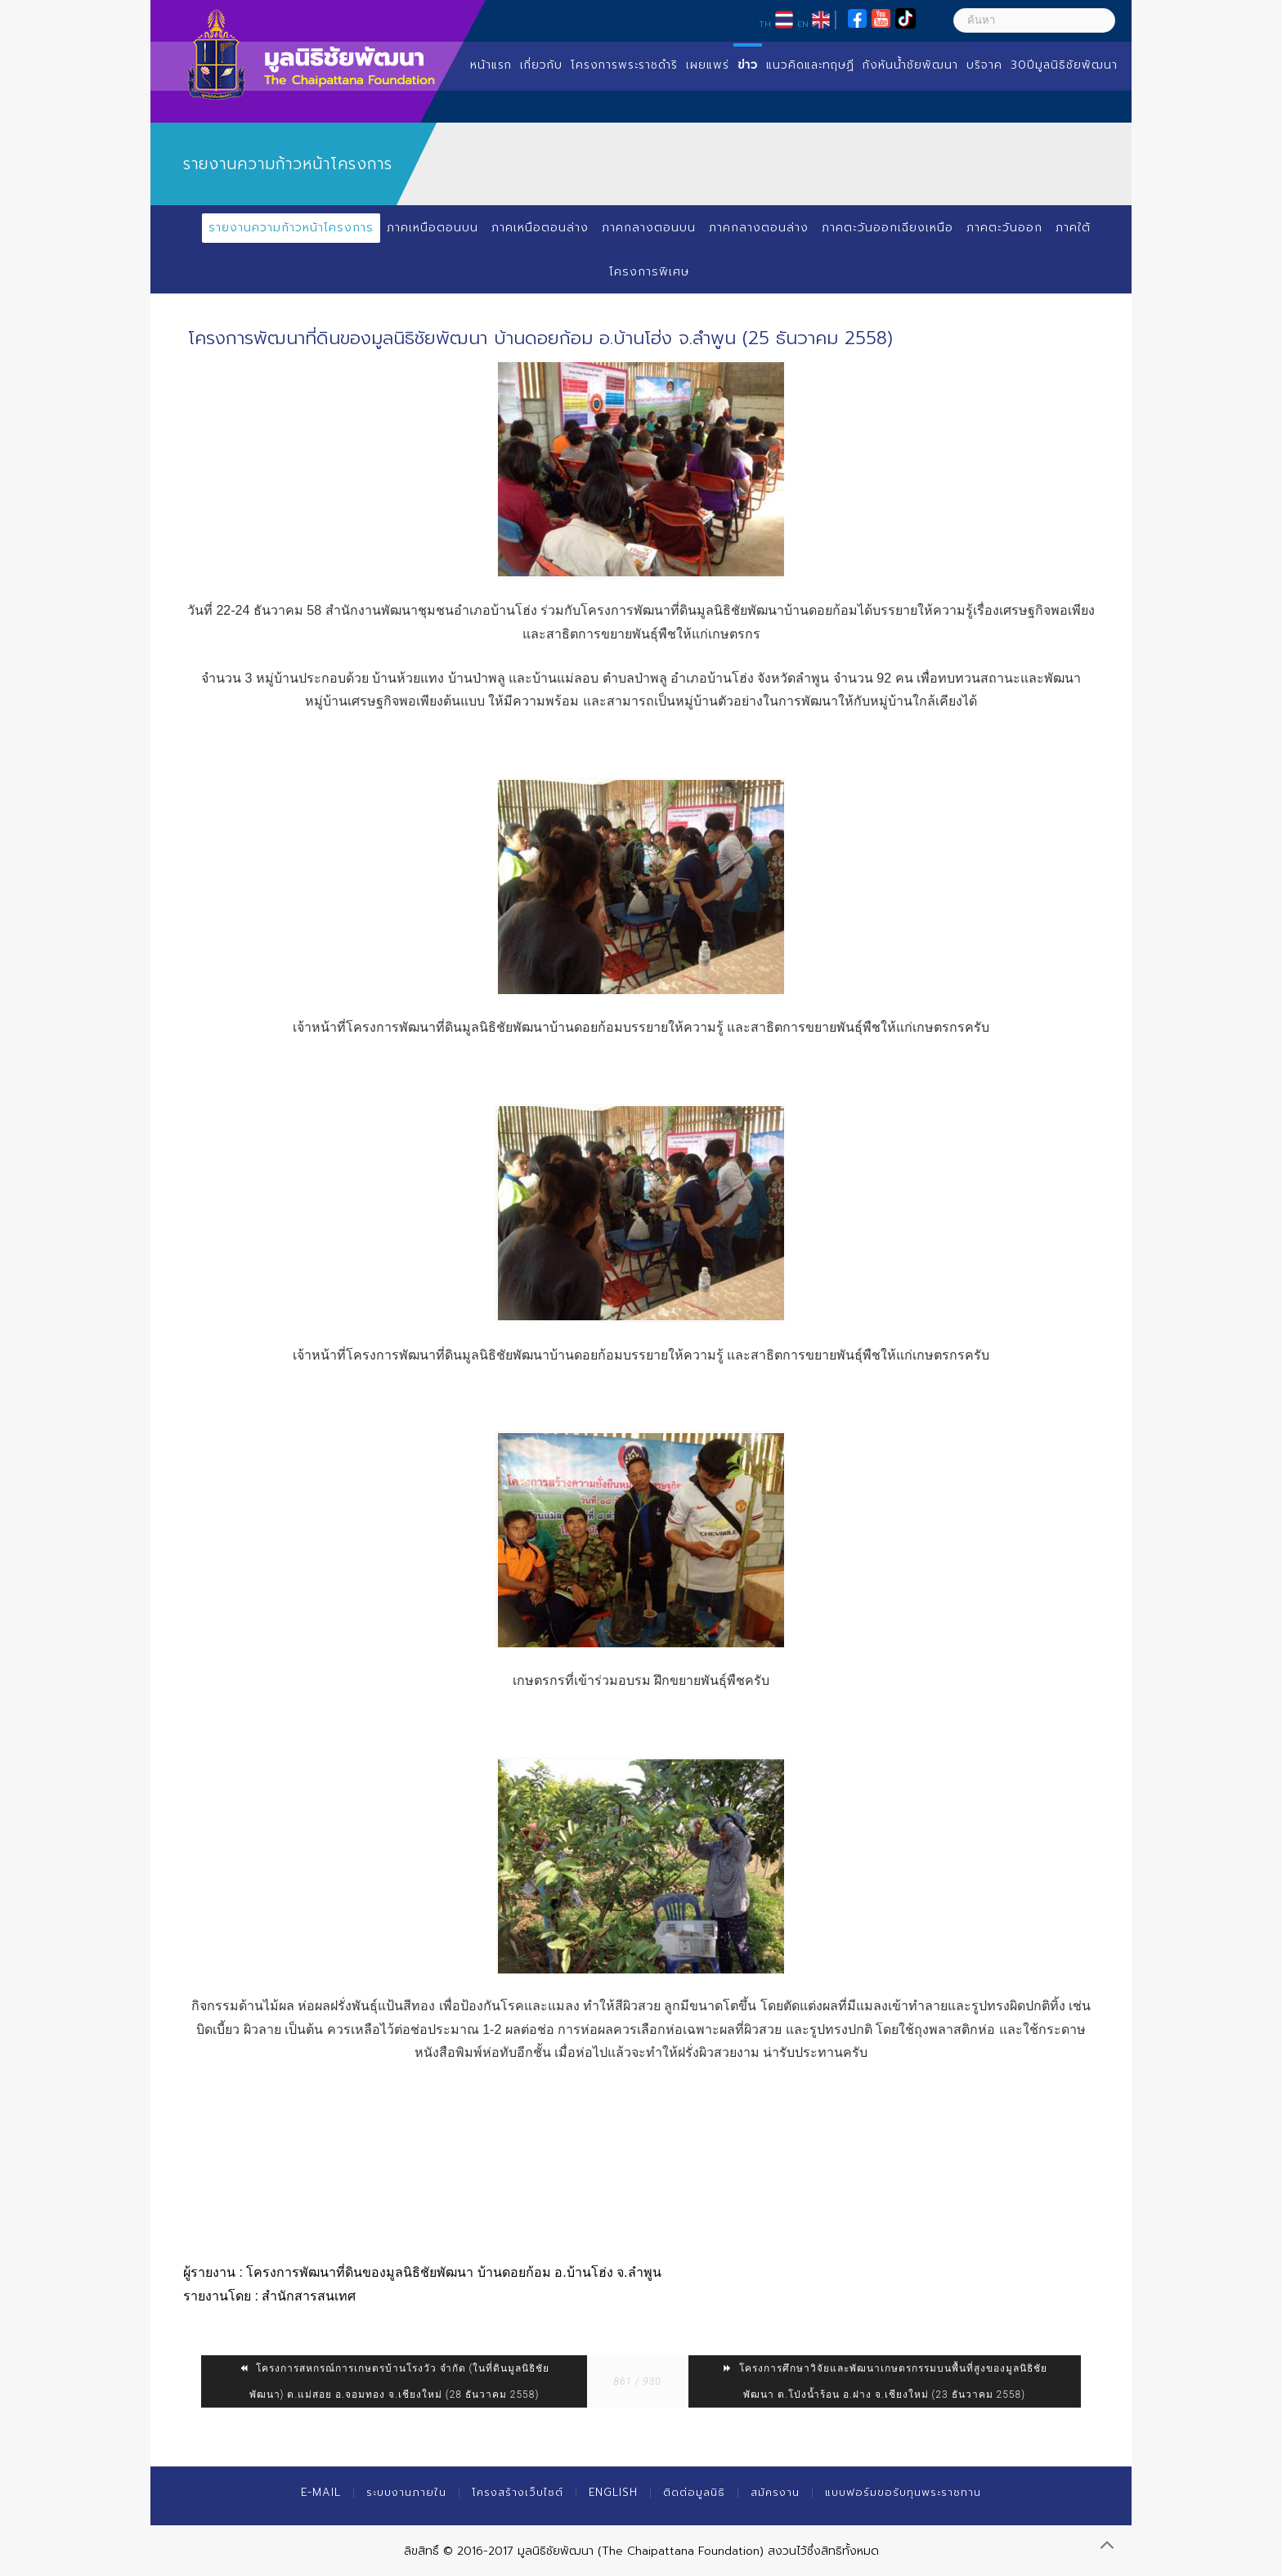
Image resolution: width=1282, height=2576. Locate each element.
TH (765, 23)
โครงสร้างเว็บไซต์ (517, 2492)
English (613, 2492)
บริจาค (984, 65)
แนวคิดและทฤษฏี (810, 65)
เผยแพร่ (707, 65)
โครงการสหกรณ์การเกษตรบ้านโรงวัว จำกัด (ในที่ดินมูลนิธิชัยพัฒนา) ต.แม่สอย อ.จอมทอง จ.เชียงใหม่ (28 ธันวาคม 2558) (394, 2381)
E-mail (321, 2492)
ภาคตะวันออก (1004, 227)
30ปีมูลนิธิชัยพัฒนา (1064, 65)
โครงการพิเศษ (649, 271)
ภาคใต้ (1073, 227)
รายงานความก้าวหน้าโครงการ (291, 227)
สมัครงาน (775, 2492)
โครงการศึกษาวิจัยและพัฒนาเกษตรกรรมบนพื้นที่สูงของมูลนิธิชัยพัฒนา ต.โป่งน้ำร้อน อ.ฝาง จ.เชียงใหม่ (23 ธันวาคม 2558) (884, 2381)
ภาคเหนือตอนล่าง (540, 227)
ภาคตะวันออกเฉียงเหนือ (887, 227)
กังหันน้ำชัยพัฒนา (910, 65)
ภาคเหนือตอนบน (432, 227)
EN (803, 23)
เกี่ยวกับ (541, 65)
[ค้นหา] (1034, 20)
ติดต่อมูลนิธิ (694, 2492)
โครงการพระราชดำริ (624, 65)
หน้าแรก (491, 65)
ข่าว (747, 65)
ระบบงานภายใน (406, 2492)
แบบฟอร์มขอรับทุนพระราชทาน (903, 2492)
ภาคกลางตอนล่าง (759, 227)
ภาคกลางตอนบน (649, 227)
